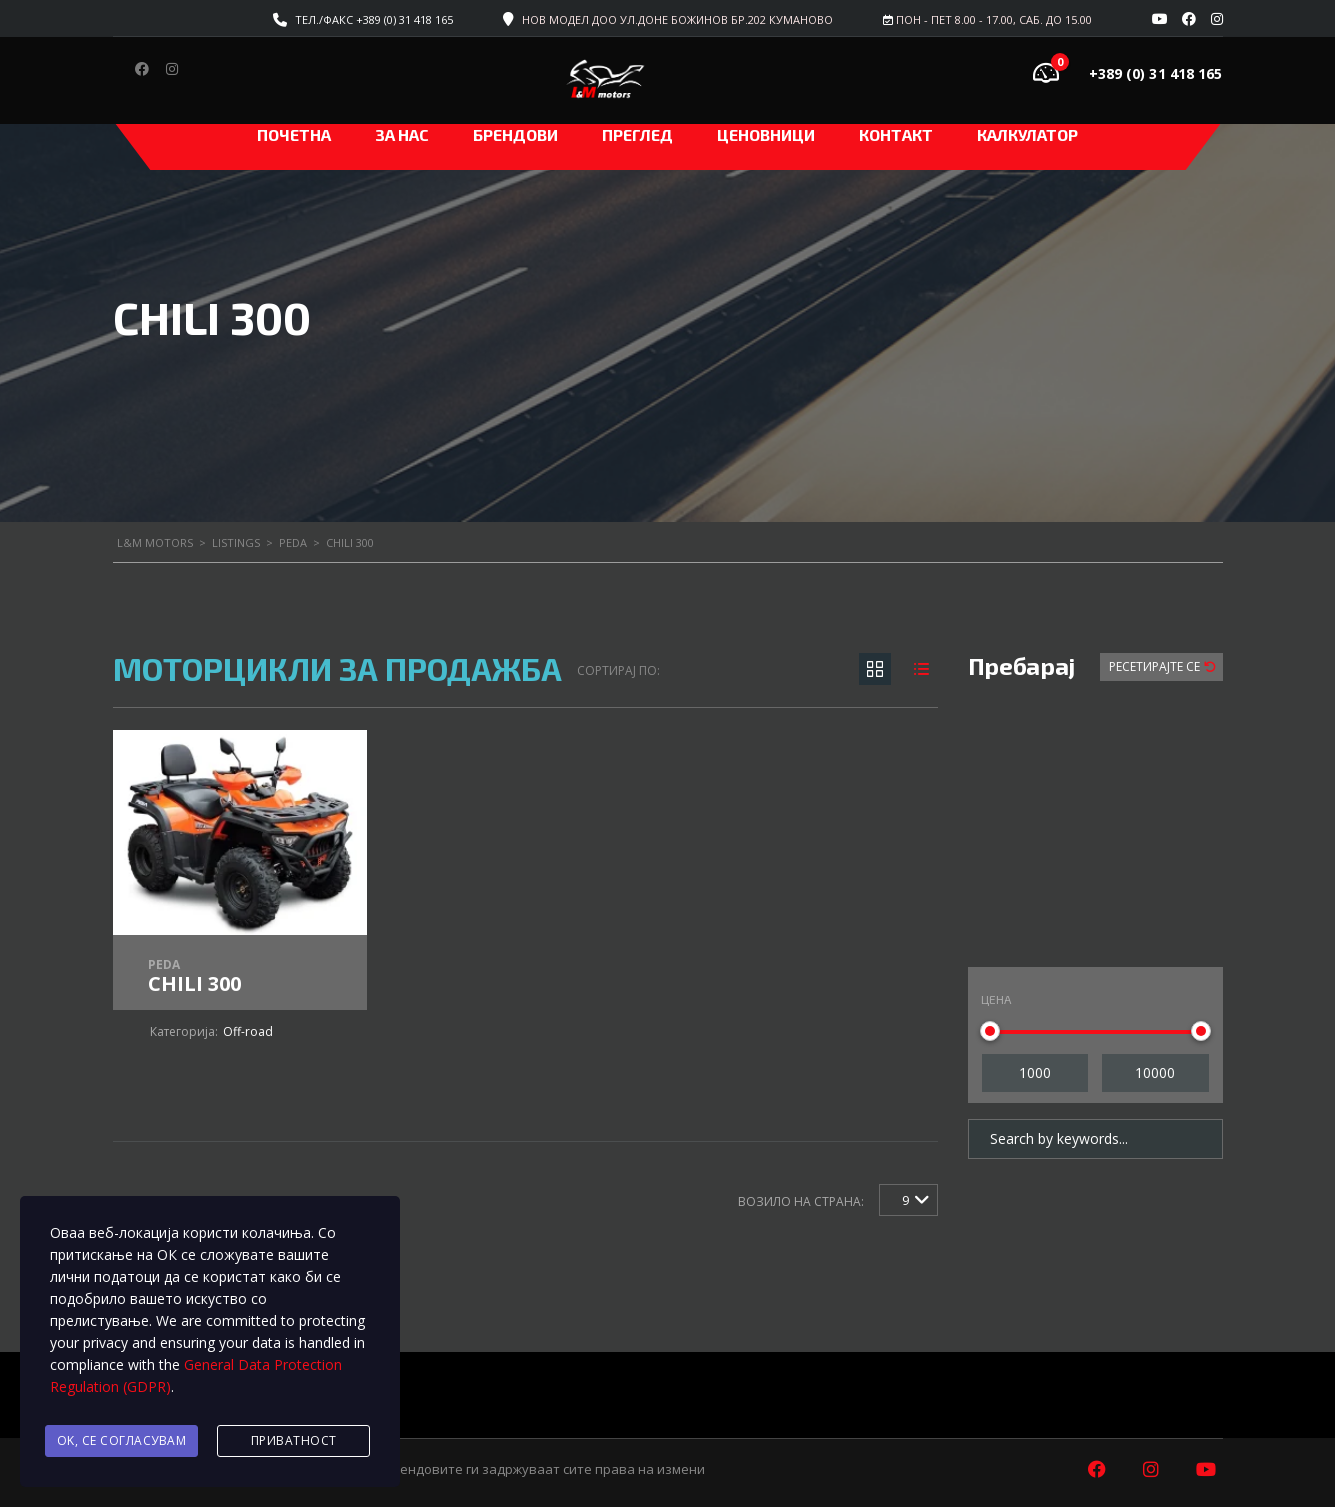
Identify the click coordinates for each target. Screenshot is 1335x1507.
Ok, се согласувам (122, 1440)
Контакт (896, 134)
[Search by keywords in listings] (1095, 1139)
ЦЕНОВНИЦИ (766, 134)
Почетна (294, 134)
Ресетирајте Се (1156, 666)
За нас (402, 134)
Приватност (294, 1440)
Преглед (637, 134)
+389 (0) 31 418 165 (1156, 73)
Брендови (515, 134)
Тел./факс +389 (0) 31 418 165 (374, 19)
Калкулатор (1027, 134)
